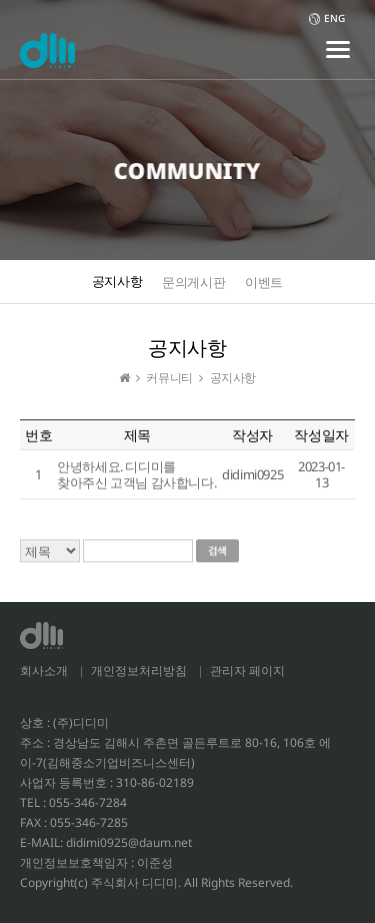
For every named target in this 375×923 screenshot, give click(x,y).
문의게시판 (193, 282)
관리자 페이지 (247, 670)
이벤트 (264, 282)
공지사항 (117, 281)
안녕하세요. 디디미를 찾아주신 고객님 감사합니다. (136, 475)
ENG (327, 18)
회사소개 (44, 670)
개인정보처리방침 (139, 670)
